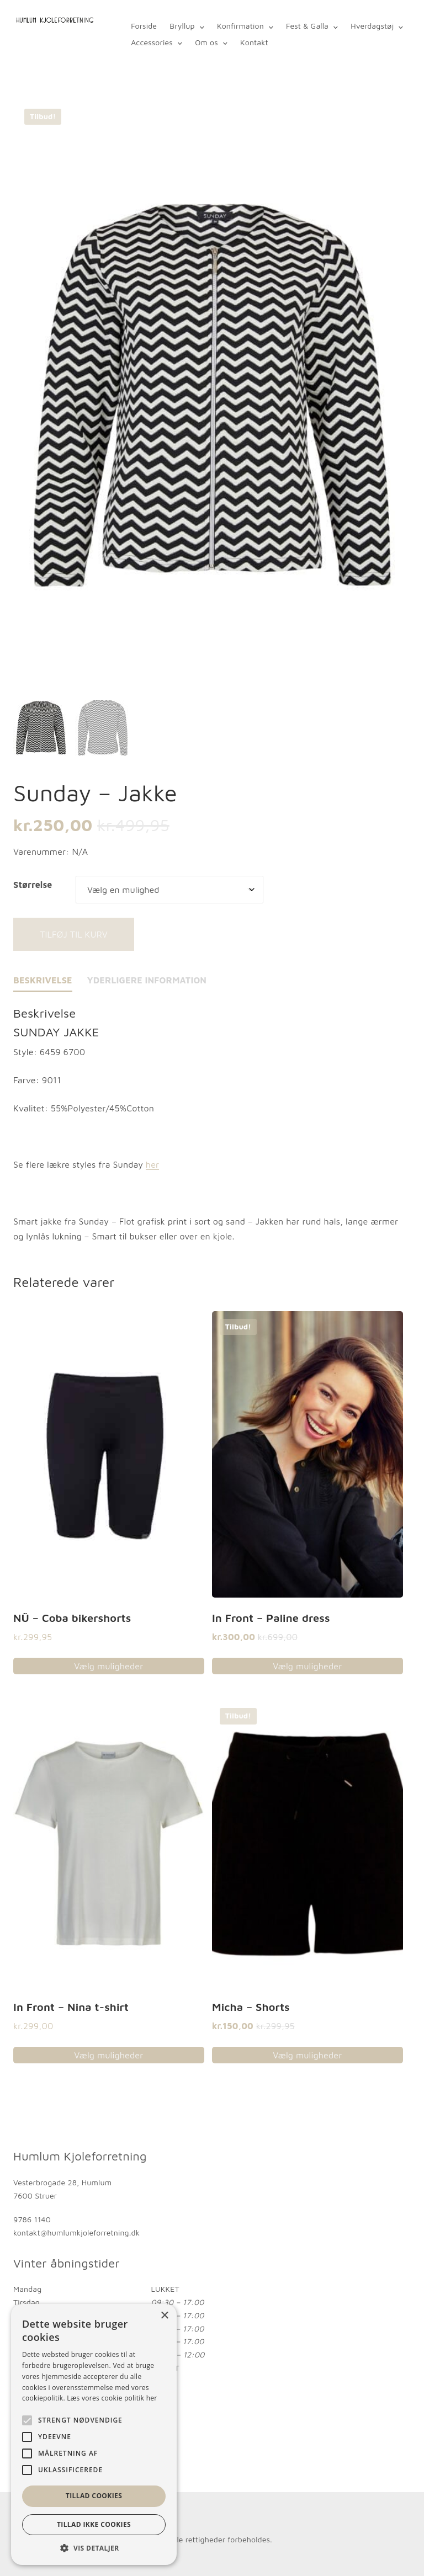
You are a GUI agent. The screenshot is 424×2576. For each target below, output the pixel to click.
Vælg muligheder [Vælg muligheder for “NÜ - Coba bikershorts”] (108, 1666)
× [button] (164, 2316)
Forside (144, 25)
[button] (94, 2548)
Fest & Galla (307, 25)
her (152, 1165)
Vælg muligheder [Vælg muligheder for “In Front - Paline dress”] (307, 1666)
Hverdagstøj (372, 25)
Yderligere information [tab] (147, 980)
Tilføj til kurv (74, 934)
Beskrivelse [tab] (42, 980)
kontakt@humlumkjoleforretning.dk (76, 2232)
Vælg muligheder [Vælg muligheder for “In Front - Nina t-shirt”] (108, 2056)
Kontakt (254, 42)
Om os (206, 42)
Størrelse (32, 885)
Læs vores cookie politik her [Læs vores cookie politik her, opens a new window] (112, 2398)
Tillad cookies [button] (94, 2495)
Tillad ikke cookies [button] (94, 2524)
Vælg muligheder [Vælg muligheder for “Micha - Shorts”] (307, 2056)
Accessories (152, 42)
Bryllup (181, 25)
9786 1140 (32, 2219)
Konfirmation (240, 25)
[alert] (94, 2434)
